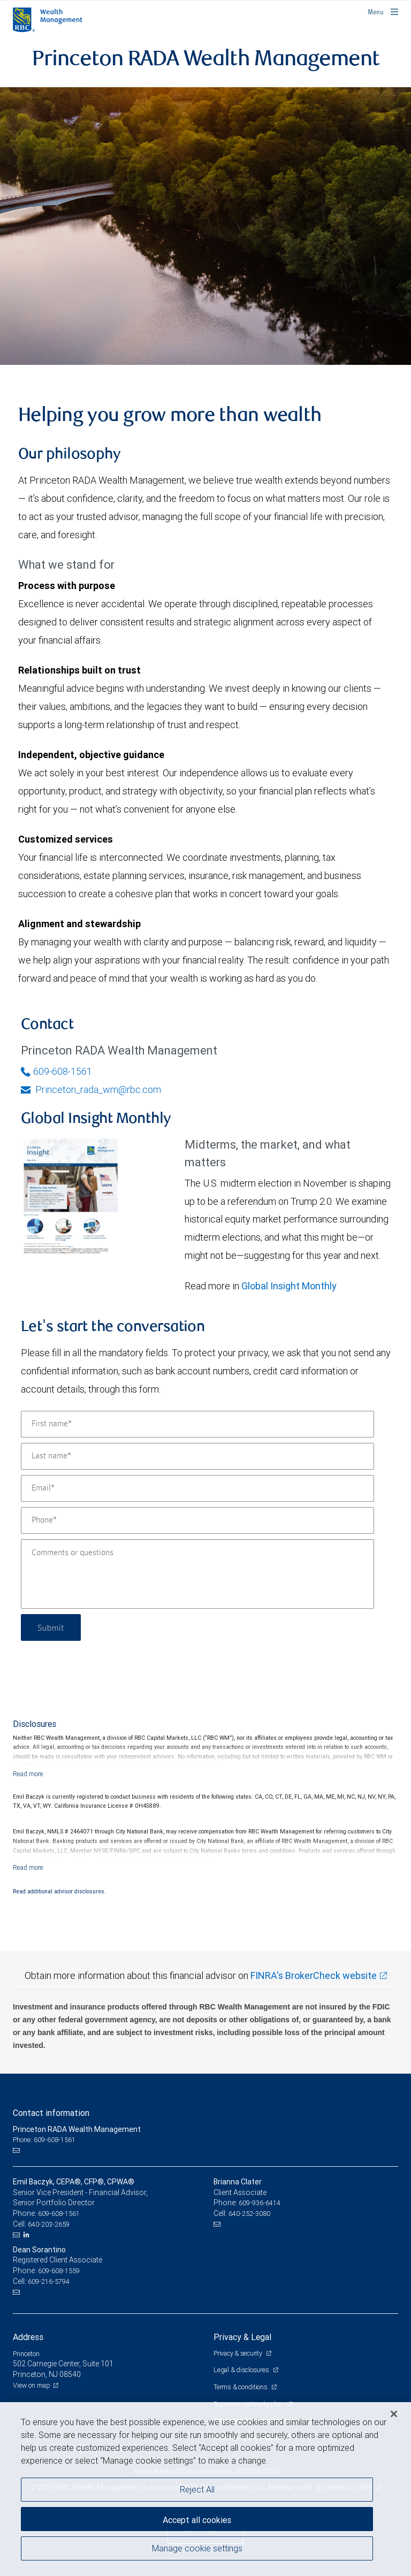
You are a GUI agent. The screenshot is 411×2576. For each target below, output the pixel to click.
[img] (205, 226)
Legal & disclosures (242, 2369)
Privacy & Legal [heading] (242, 2337)
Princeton (26, 2353)
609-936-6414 (259, 2202)
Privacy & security (238, 2353)
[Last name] (197, 1456)
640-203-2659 (49, 2224)
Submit (51, 1627)
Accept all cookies (197, 2519)
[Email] (197, 1488)
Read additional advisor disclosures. (59, 1891)
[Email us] (17, 2150)
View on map (31, 2385)
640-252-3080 (249, 2213)
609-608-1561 (56, 1071)
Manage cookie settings (197, 2548)
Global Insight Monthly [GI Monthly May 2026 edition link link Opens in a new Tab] (289, 1286)
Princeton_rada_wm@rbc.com (91, 1089)
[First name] (197, 1424)
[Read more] (28, 1774)
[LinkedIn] (28, 2234)
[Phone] (197, 1520)
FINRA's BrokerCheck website (313, 1975)
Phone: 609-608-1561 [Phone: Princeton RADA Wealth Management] (44, 2139)
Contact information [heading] (51, 2112)
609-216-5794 (49, 2281)
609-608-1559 (59, 2270)
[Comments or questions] (197, 1574)
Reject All (197, 2489)
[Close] (394, 2414)
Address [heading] (28, 2337)
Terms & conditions (241, 2386)
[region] (205, 2489)
